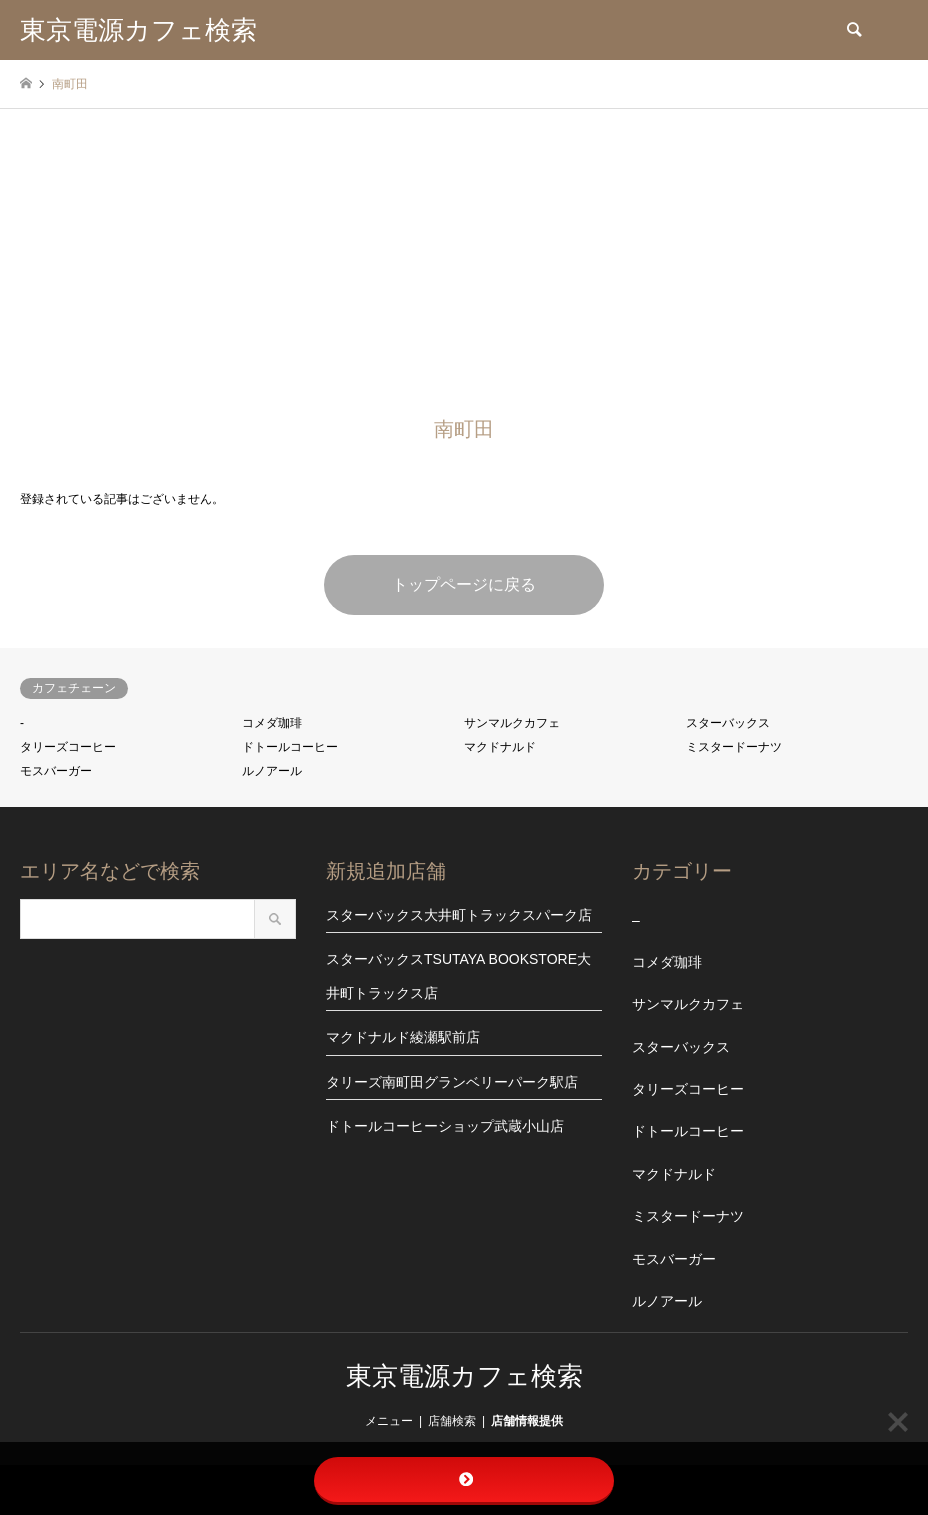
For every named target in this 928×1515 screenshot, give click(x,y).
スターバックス (728, 723)
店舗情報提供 (527, 1420)
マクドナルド (500, 747)
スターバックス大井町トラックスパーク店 (459, 915)
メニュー (389, 1421)
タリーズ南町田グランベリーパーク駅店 (452, 1082)
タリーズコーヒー (68, 747)
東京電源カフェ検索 (464, 1376)
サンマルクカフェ (512, 723)
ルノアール (272, 771)
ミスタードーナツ (734, 747)
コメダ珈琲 (272, 723)
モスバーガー (56, 771)
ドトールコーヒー (290, 747)
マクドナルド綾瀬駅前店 (403, 1037)
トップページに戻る (464, 584)
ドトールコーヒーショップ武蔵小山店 (445, 1126)
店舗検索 (452, 1421)
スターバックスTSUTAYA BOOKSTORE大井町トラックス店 (458, 976)
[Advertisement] (464, 259)
